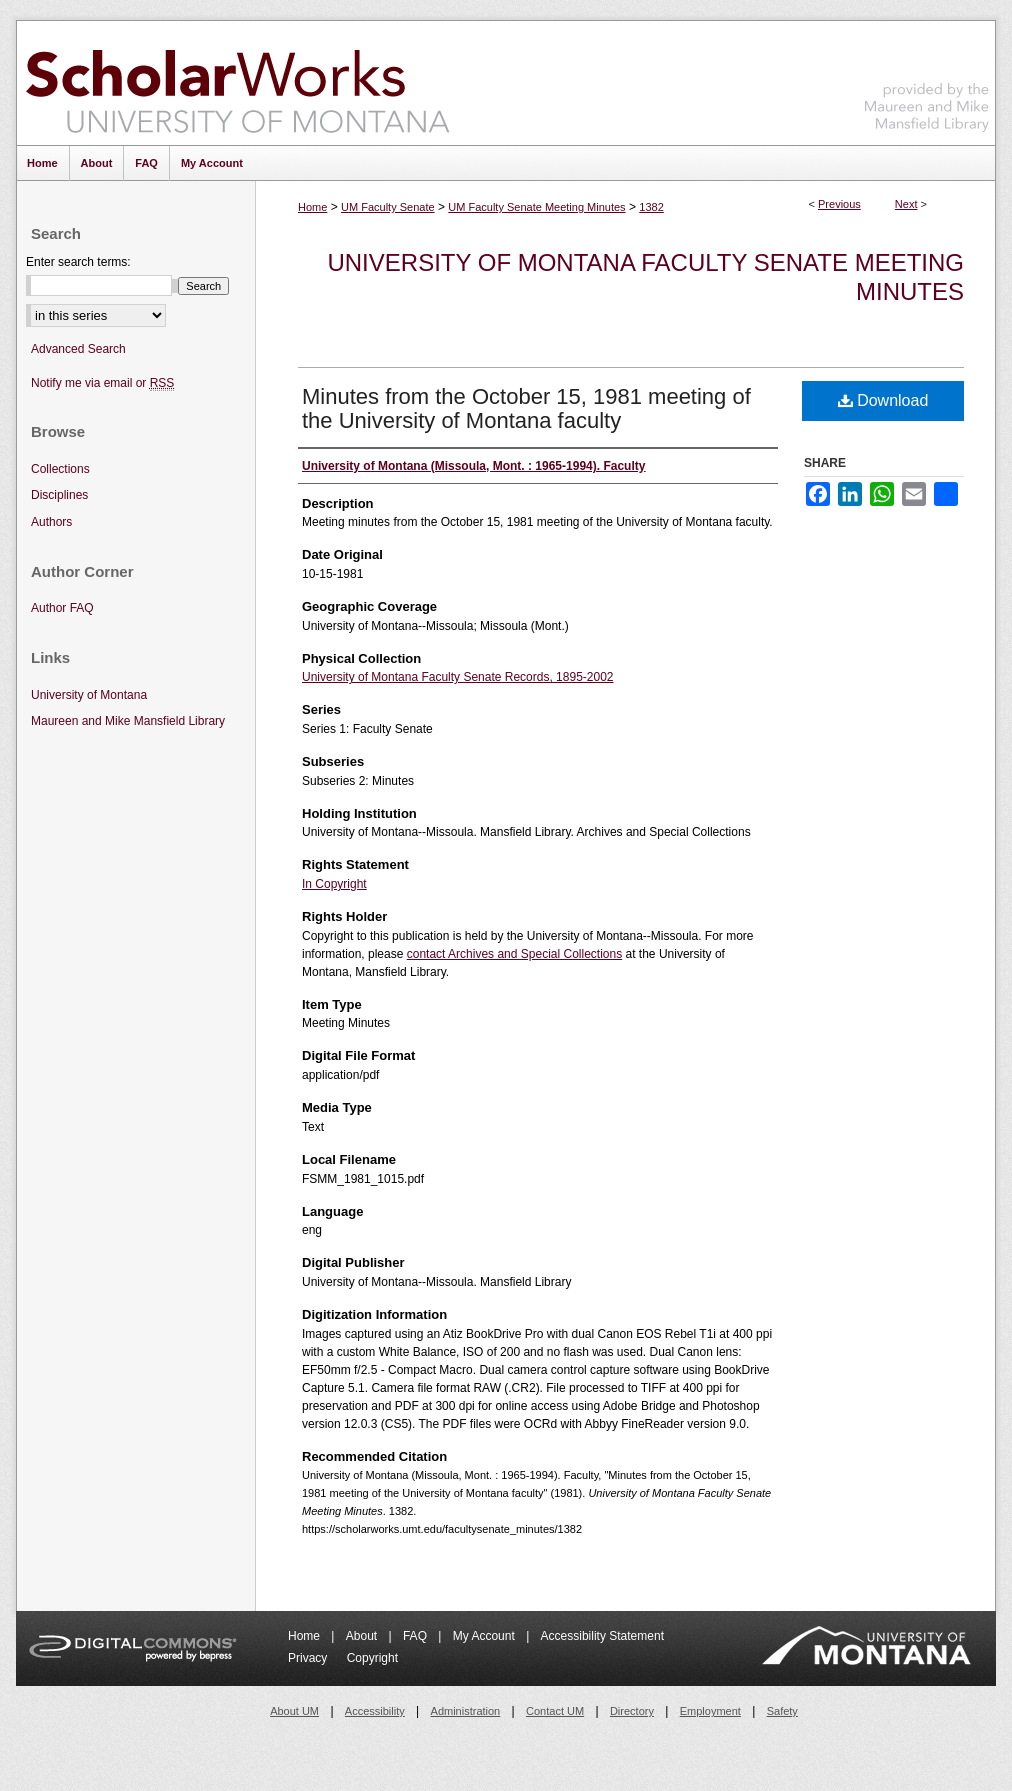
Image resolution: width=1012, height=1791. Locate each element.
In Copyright (334, 884)
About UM (294, 1711)
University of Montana (89, 695)
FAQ (416, 1636)
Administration (466, 1711)
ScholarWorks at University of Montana (237, 83)
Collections (60, 469)
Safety (782, 1711)
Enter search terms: (78, 262)
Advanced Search (78, 349)
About (363, 1636)
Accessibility (375, 1711)
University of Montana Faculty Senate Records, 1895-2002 (458, 677)
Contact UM (555, 1711)
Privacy (309, 1658)
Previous (839, 204)
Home (312, 207)
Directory (632, 1711)
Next (906, 204)
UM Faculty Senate (388, 207)
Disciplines (59, 495)
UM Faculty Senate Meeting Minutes (536, 207)
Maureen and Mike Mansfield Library (927, 79)
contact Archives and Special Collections (514, 954)
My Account (485, 1636)
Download (883, 400)
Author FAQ (62, 608)
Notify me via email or (102, 383)
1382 (651, 207)
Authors (51, 522)
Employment (710, 1711)
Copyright (372, 1658)
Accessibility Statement (602, 1636)
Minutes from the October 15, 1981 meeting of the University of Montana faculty (526, 408)
